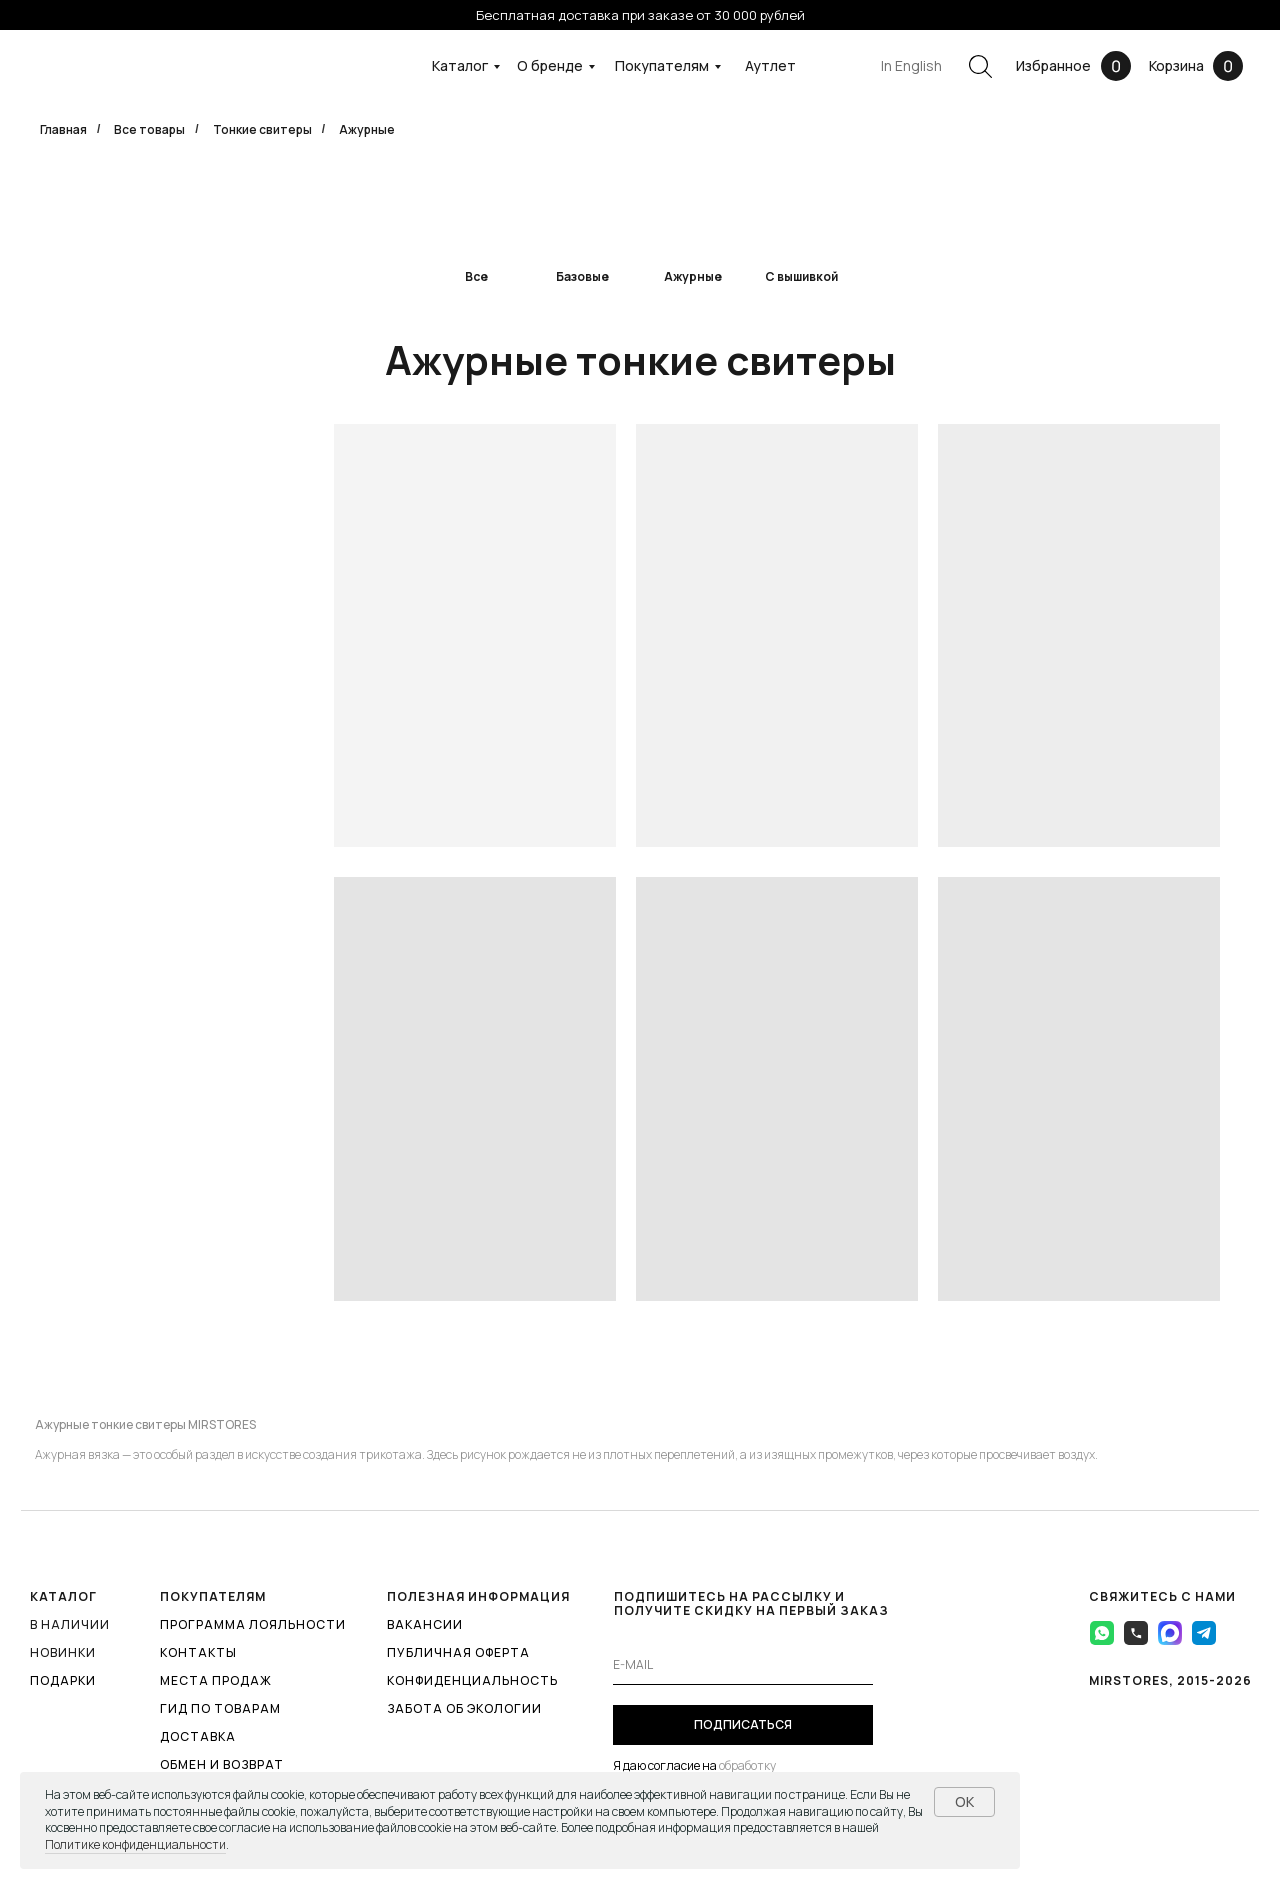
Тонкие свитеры (262, 129)
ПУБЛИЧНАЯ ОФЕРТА (458, 1652)
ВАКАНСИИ (425, 1624)
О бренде (550, 65)
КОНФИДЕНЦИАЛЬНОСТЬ (472, 1680)
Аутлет (770, 65)
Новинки (63, 1652)
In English (911, 65)
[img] (583, 218)
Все (476, 276)
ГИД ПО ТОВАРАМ (220, 1708)
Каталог (460, 65)
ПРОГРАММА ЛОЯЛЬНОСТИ (253, 1624)
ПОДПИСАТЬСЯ (743, 1724)
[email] (743, 1665)
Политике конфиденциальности (135, 1844)
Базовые (582, 276)
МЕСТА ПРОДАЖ (216, 1680)
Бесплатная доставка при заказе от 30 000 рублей (640, 15)
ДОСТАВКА (198, 1736)
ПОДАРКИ (63, 1680)
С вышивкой (801, 276)
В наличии (70, 1624)
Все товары (149, 129)
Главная (63, 129)
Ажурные (693, 276)
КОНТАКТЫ (198, 1652)
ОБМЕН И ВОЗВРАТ (222, 1764)
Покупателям (662, 65)
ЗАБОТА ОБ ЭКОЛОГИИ (464, 1708)
